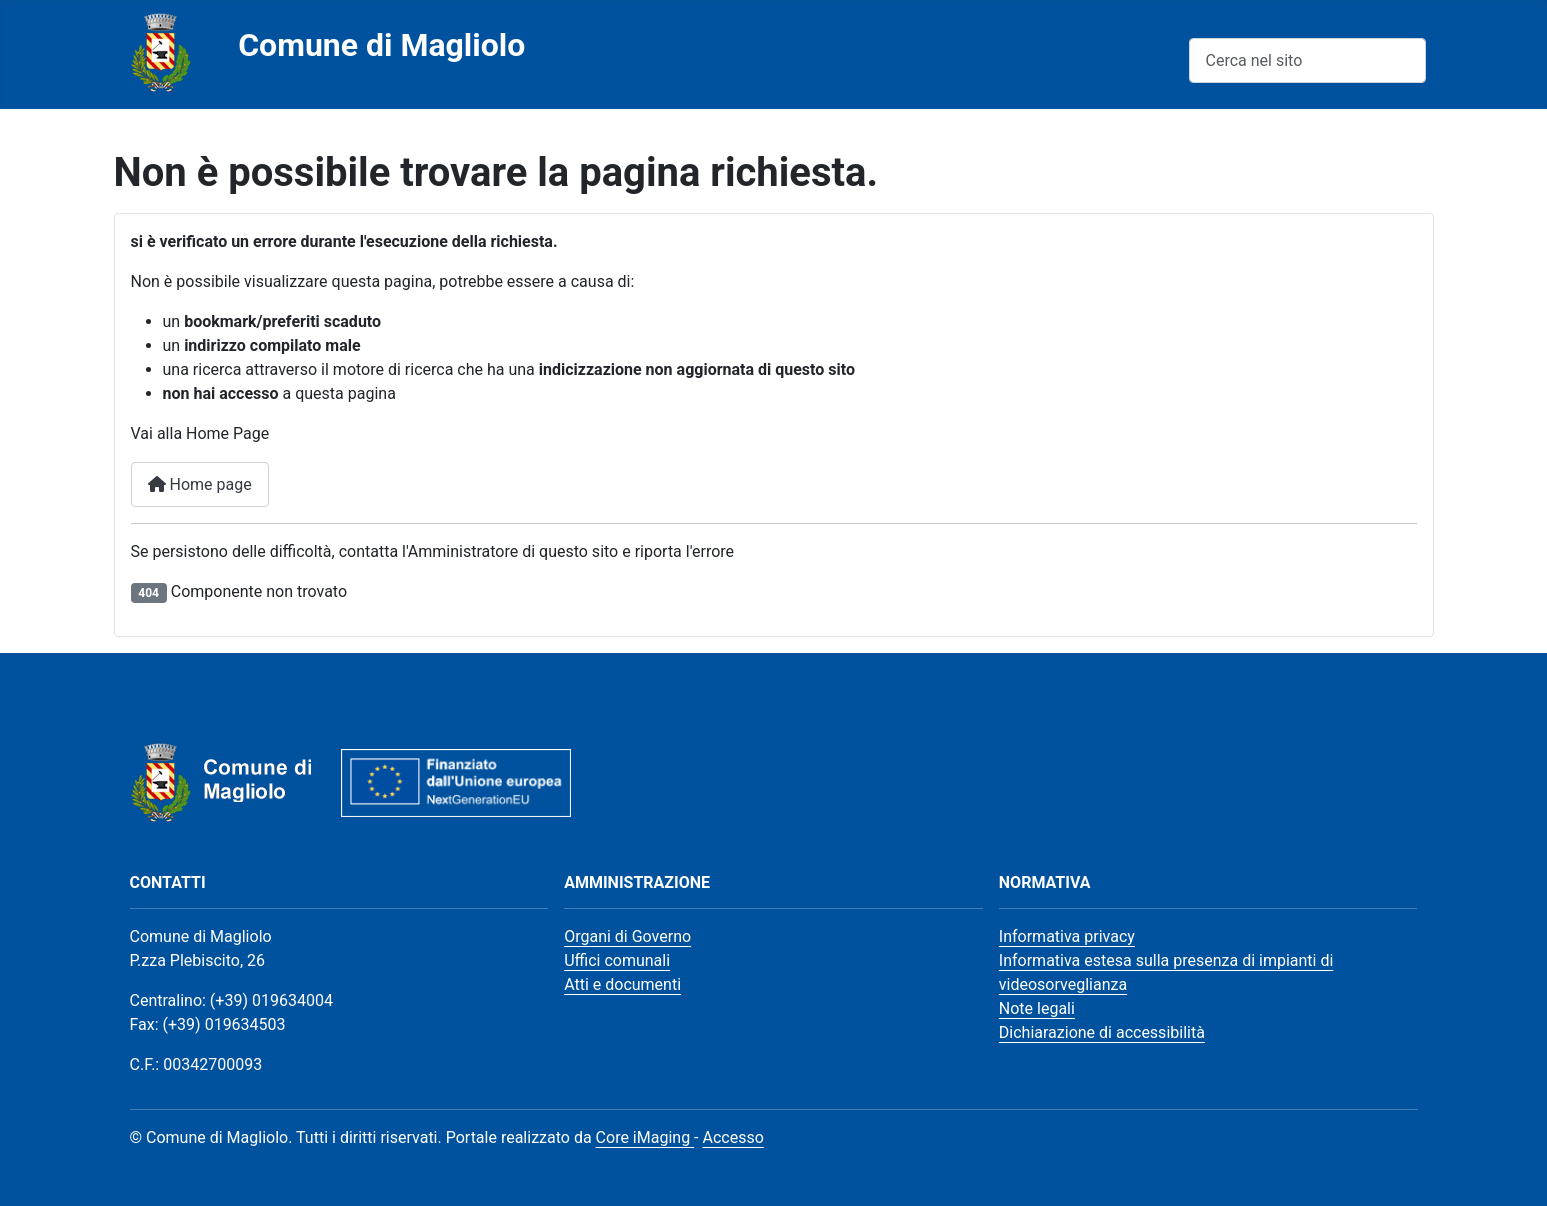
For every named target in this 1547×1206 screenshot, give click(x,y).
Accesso (732, 1137)
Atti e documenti (622, 984)
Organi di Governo (627, 936)
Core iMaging (645, 1137)
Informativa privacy (1067, 936)
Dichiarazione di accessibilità (1102, 1032)
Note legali (1037, 1008)
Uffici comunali (617, 960)
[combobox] (1307, 60)
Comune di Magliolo (381, 45)
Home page (200, 484)
